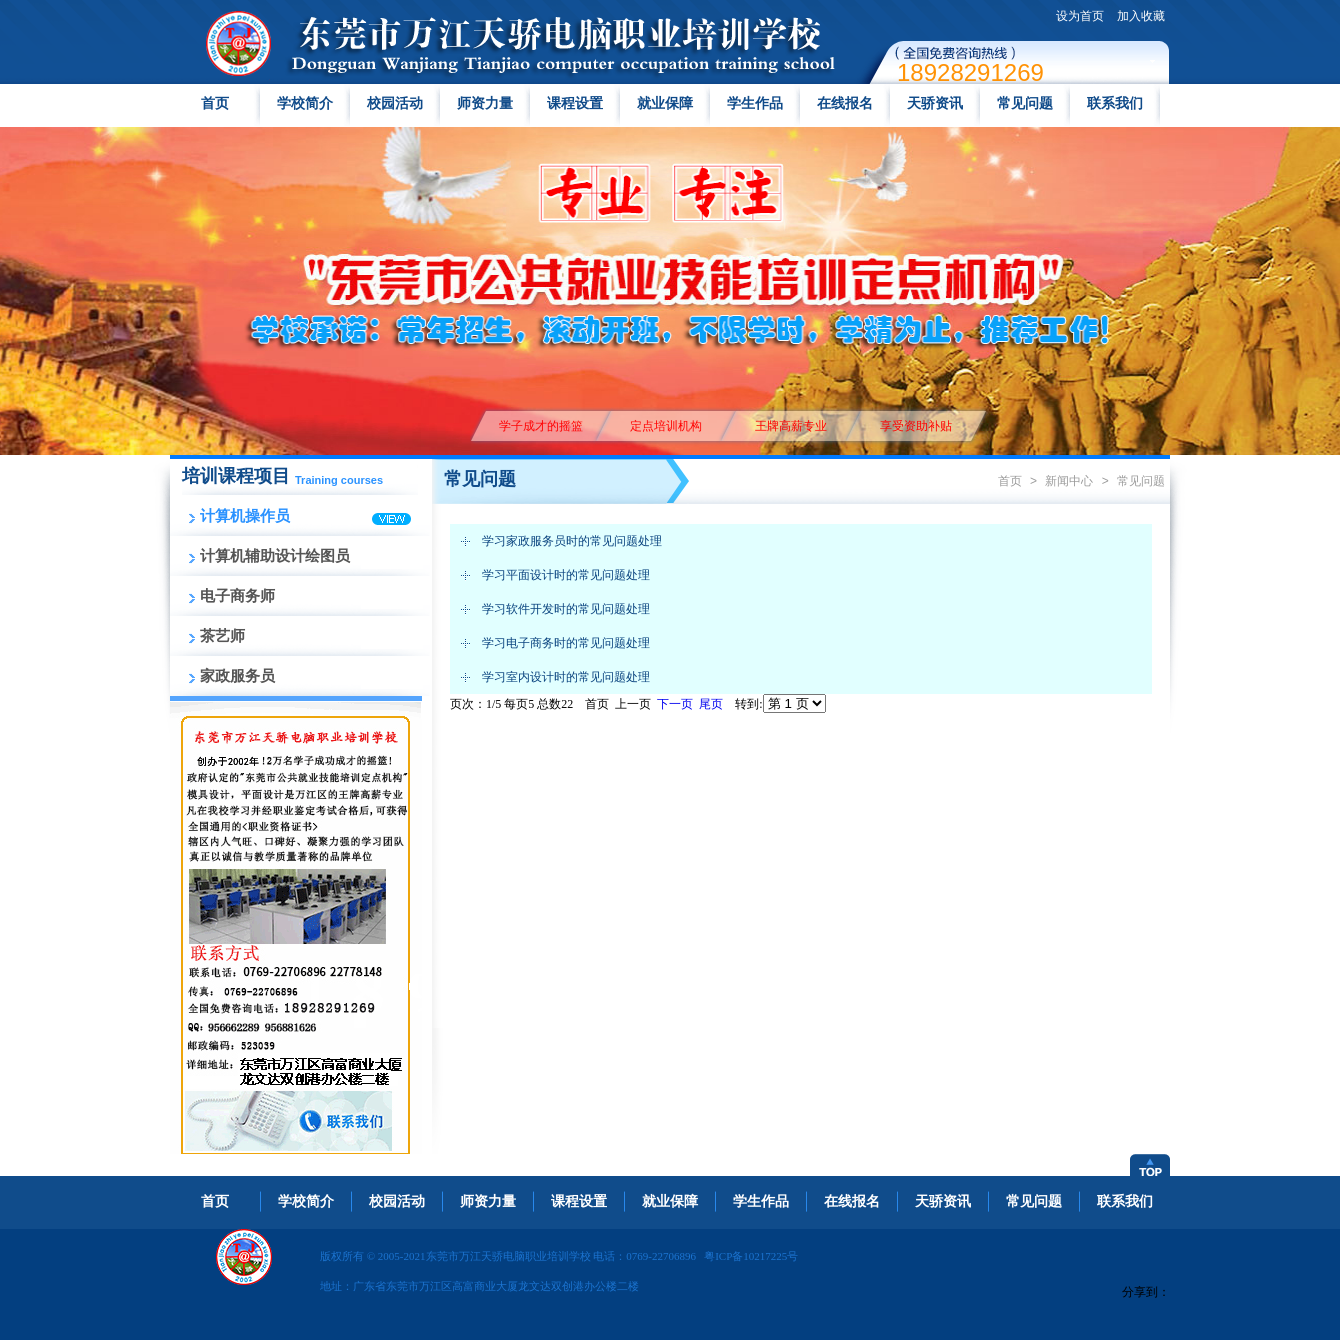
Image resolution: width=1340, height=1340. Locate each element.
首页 (215, 103)
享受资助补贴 (915, 426)
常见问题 (1025, 103)
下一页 (675, 704)
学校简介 (305, 103)
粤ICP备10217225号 (751, 1256)
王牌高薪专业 (790, 426)
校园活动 (395, 103)
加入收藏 (1141, 16)
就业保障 (665, 103)
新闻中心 (1069, 481)
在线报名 (845, 103)
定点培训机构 (665, 426)
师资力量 (485, 103)
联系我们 (1115, 103)
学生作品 (755, 103)
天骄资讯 (935, 103)
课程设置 (575, 103)
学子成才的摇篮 (540, 426)
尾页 (711, 704)
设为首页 (1080, 16)
